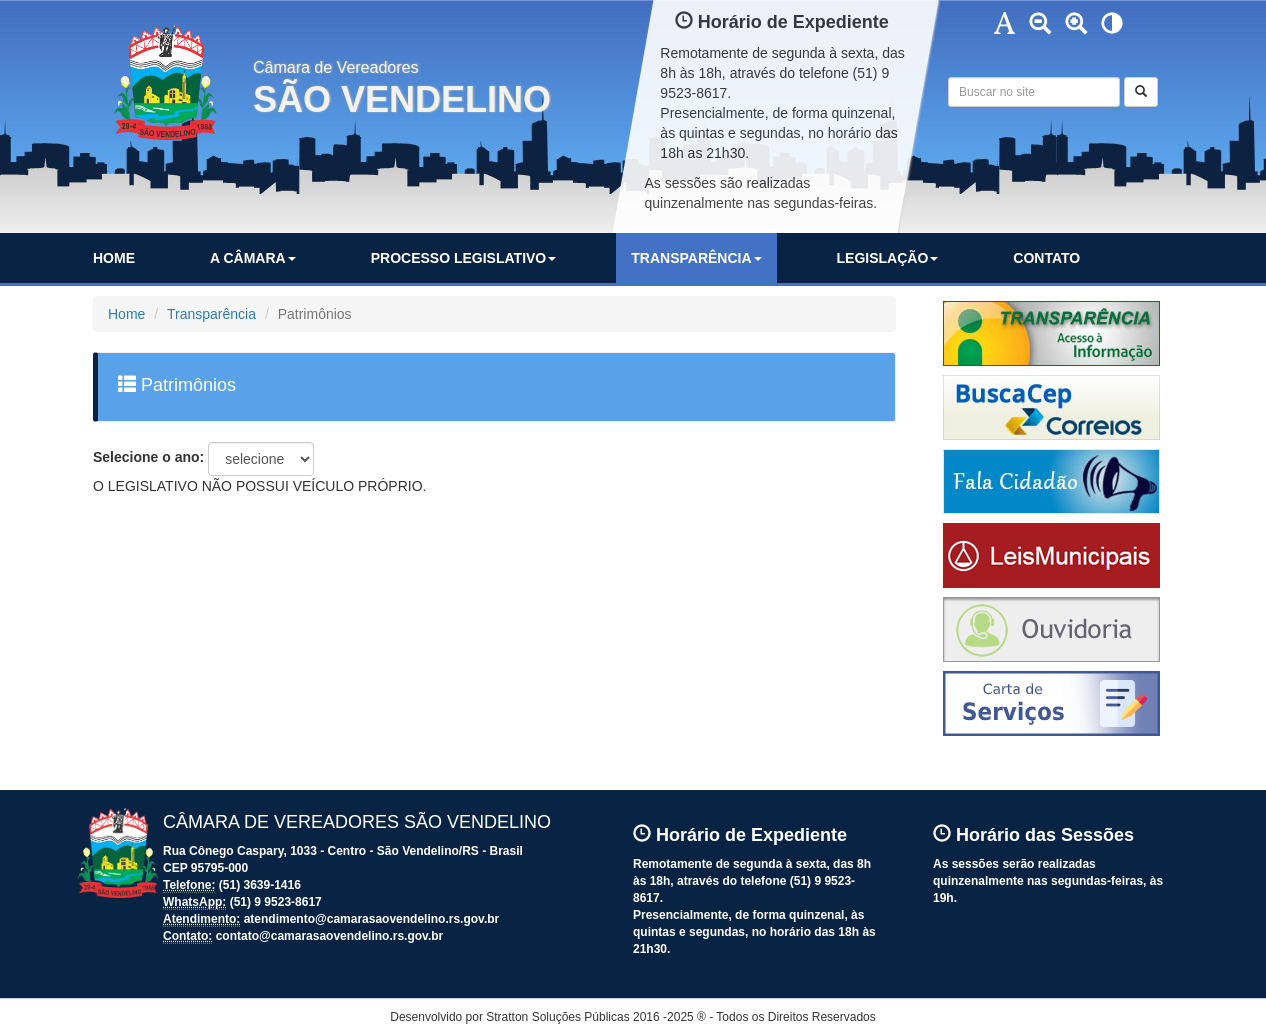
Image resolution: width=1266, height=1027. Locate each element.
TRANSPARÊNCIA (696, 258)
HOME (114, 258)
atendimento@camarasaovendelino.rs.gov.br (372, 919)
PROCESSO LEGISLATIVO (464, 258)
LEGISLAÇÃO (888, 258)
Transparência (211, 314)
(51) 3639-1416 (260, 885)
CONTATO (1046, 258)
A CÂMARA (253, 258)
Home (126, 314)
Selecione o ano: (148, 457)
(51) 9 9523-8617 (276, 902)
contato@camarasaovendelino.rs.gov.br (330, 936)
